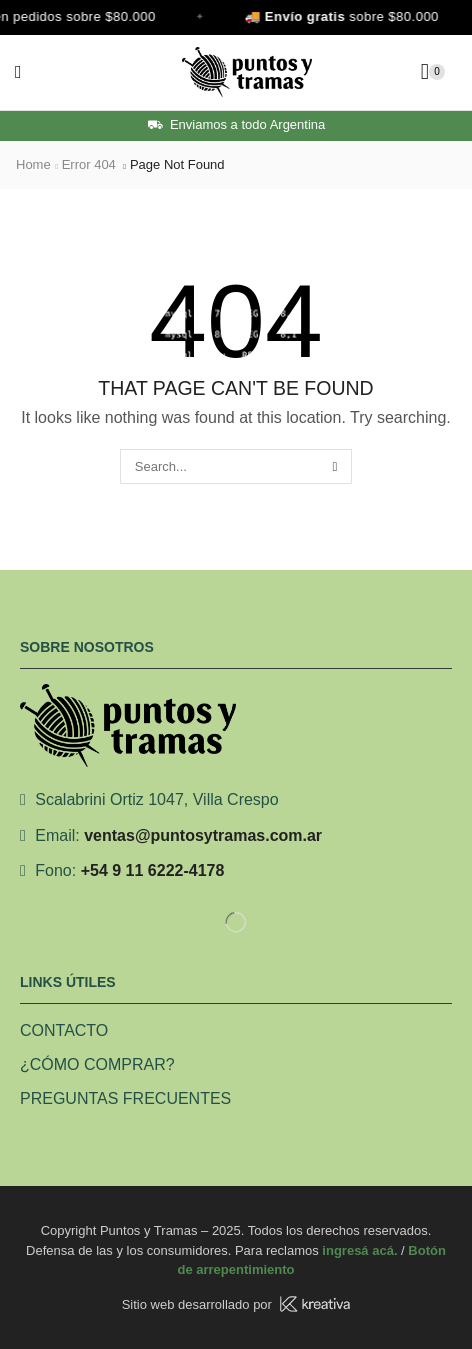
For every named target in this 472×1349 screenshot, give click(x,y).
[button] (18, 72)
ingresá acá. (359, 1250)
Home (33, 164)
